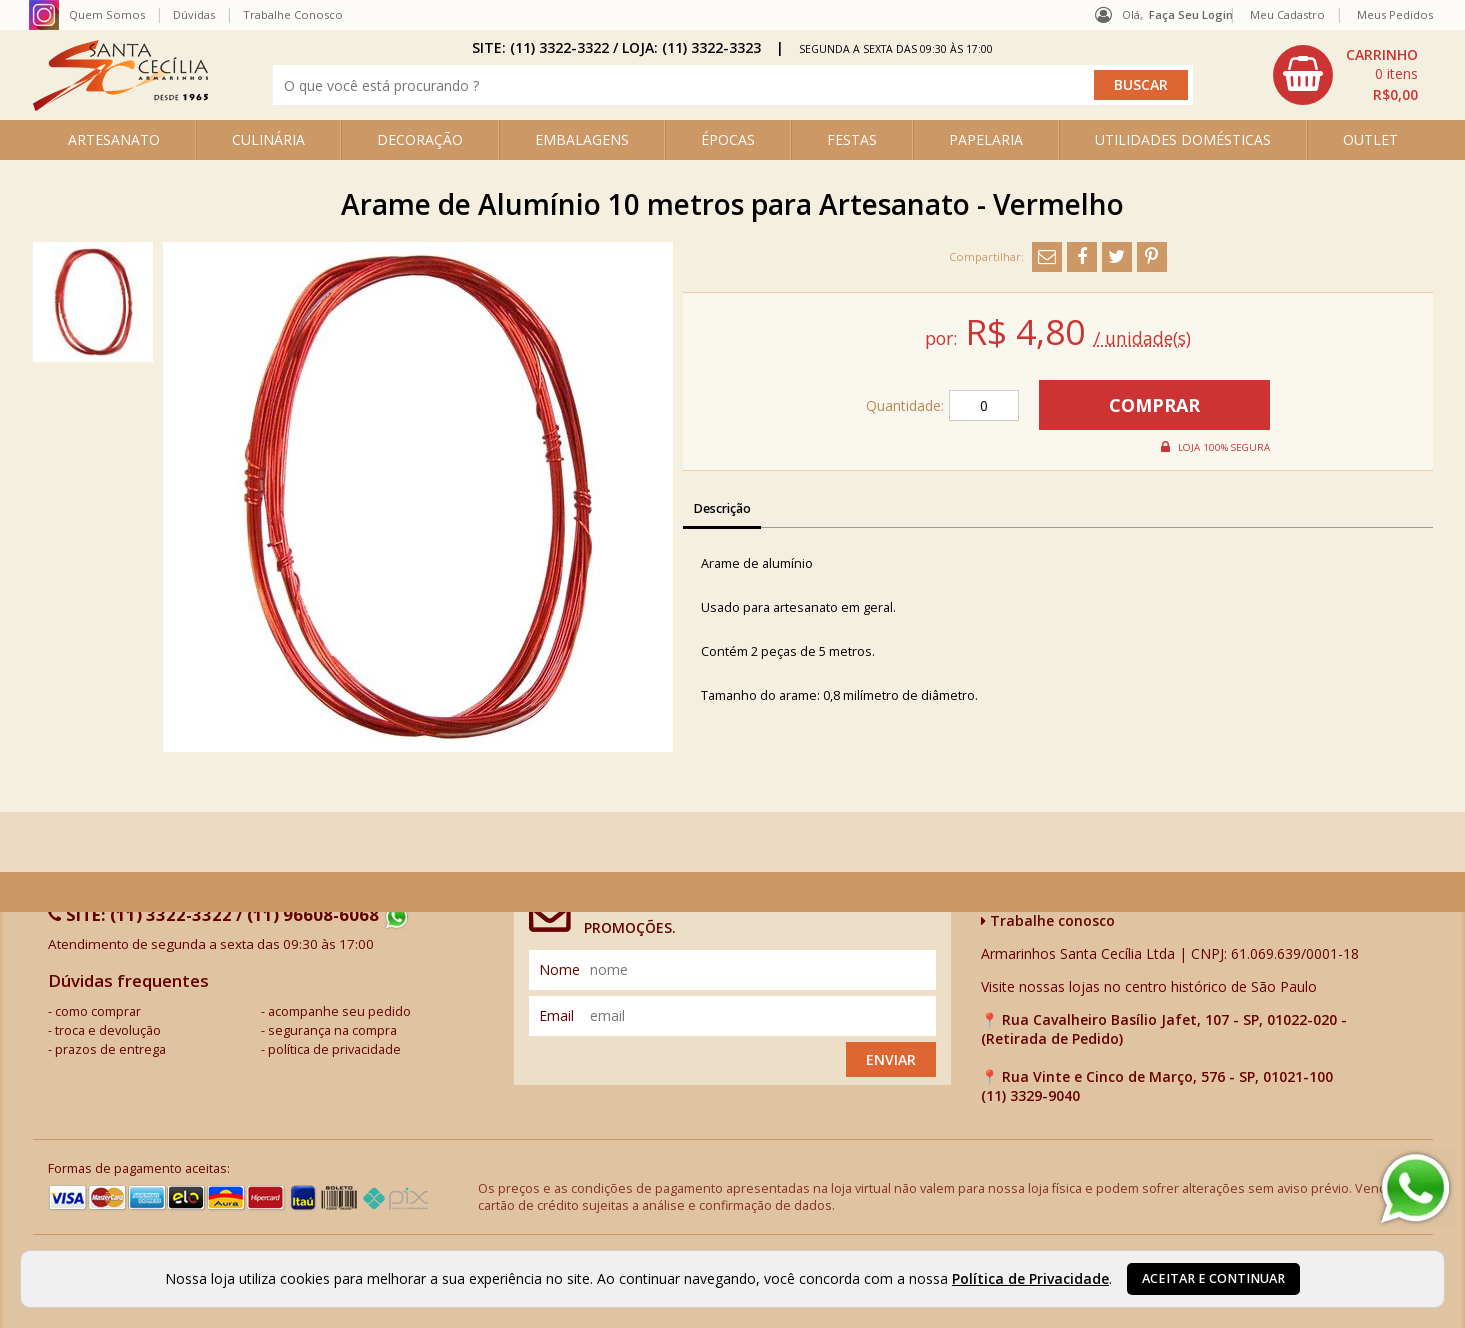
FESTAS (852, 139)
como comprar (98, 1011)
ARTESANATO (114, 139)
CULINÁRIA (268, 139)
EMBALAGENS (582, 139)
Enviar (891, 1059)
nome (559, 969)
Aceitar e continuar (1213, 1278)
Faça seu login (1191, 14)
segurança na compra (332, 1030)
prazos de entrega (110, 1049)
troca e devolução (108, 1030)
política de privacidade (334, 1049)
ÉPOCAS (728, 139)
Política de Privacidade (1030, 1278)
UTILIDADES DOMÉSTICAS (1183, 139)
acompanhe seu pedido (339, 1011)
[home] (120, 105)
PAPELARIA (986, 139)
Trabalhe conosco (1048, 920)
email (556, 1015)
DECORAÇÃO (420, 139)
